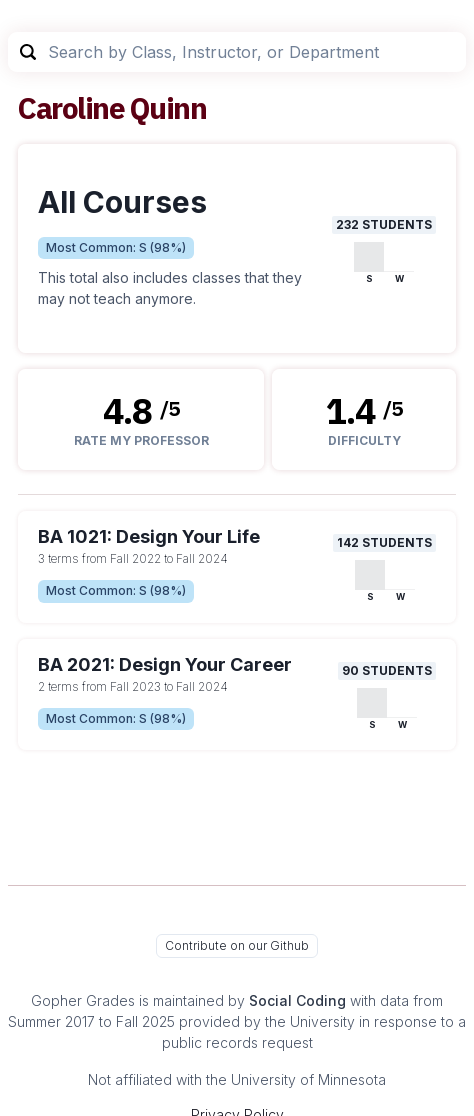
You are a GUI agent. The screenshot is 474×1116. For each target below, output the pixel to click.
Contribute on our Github (237, 945)
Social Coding (297, 1000)
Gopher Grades (83, 1000)
